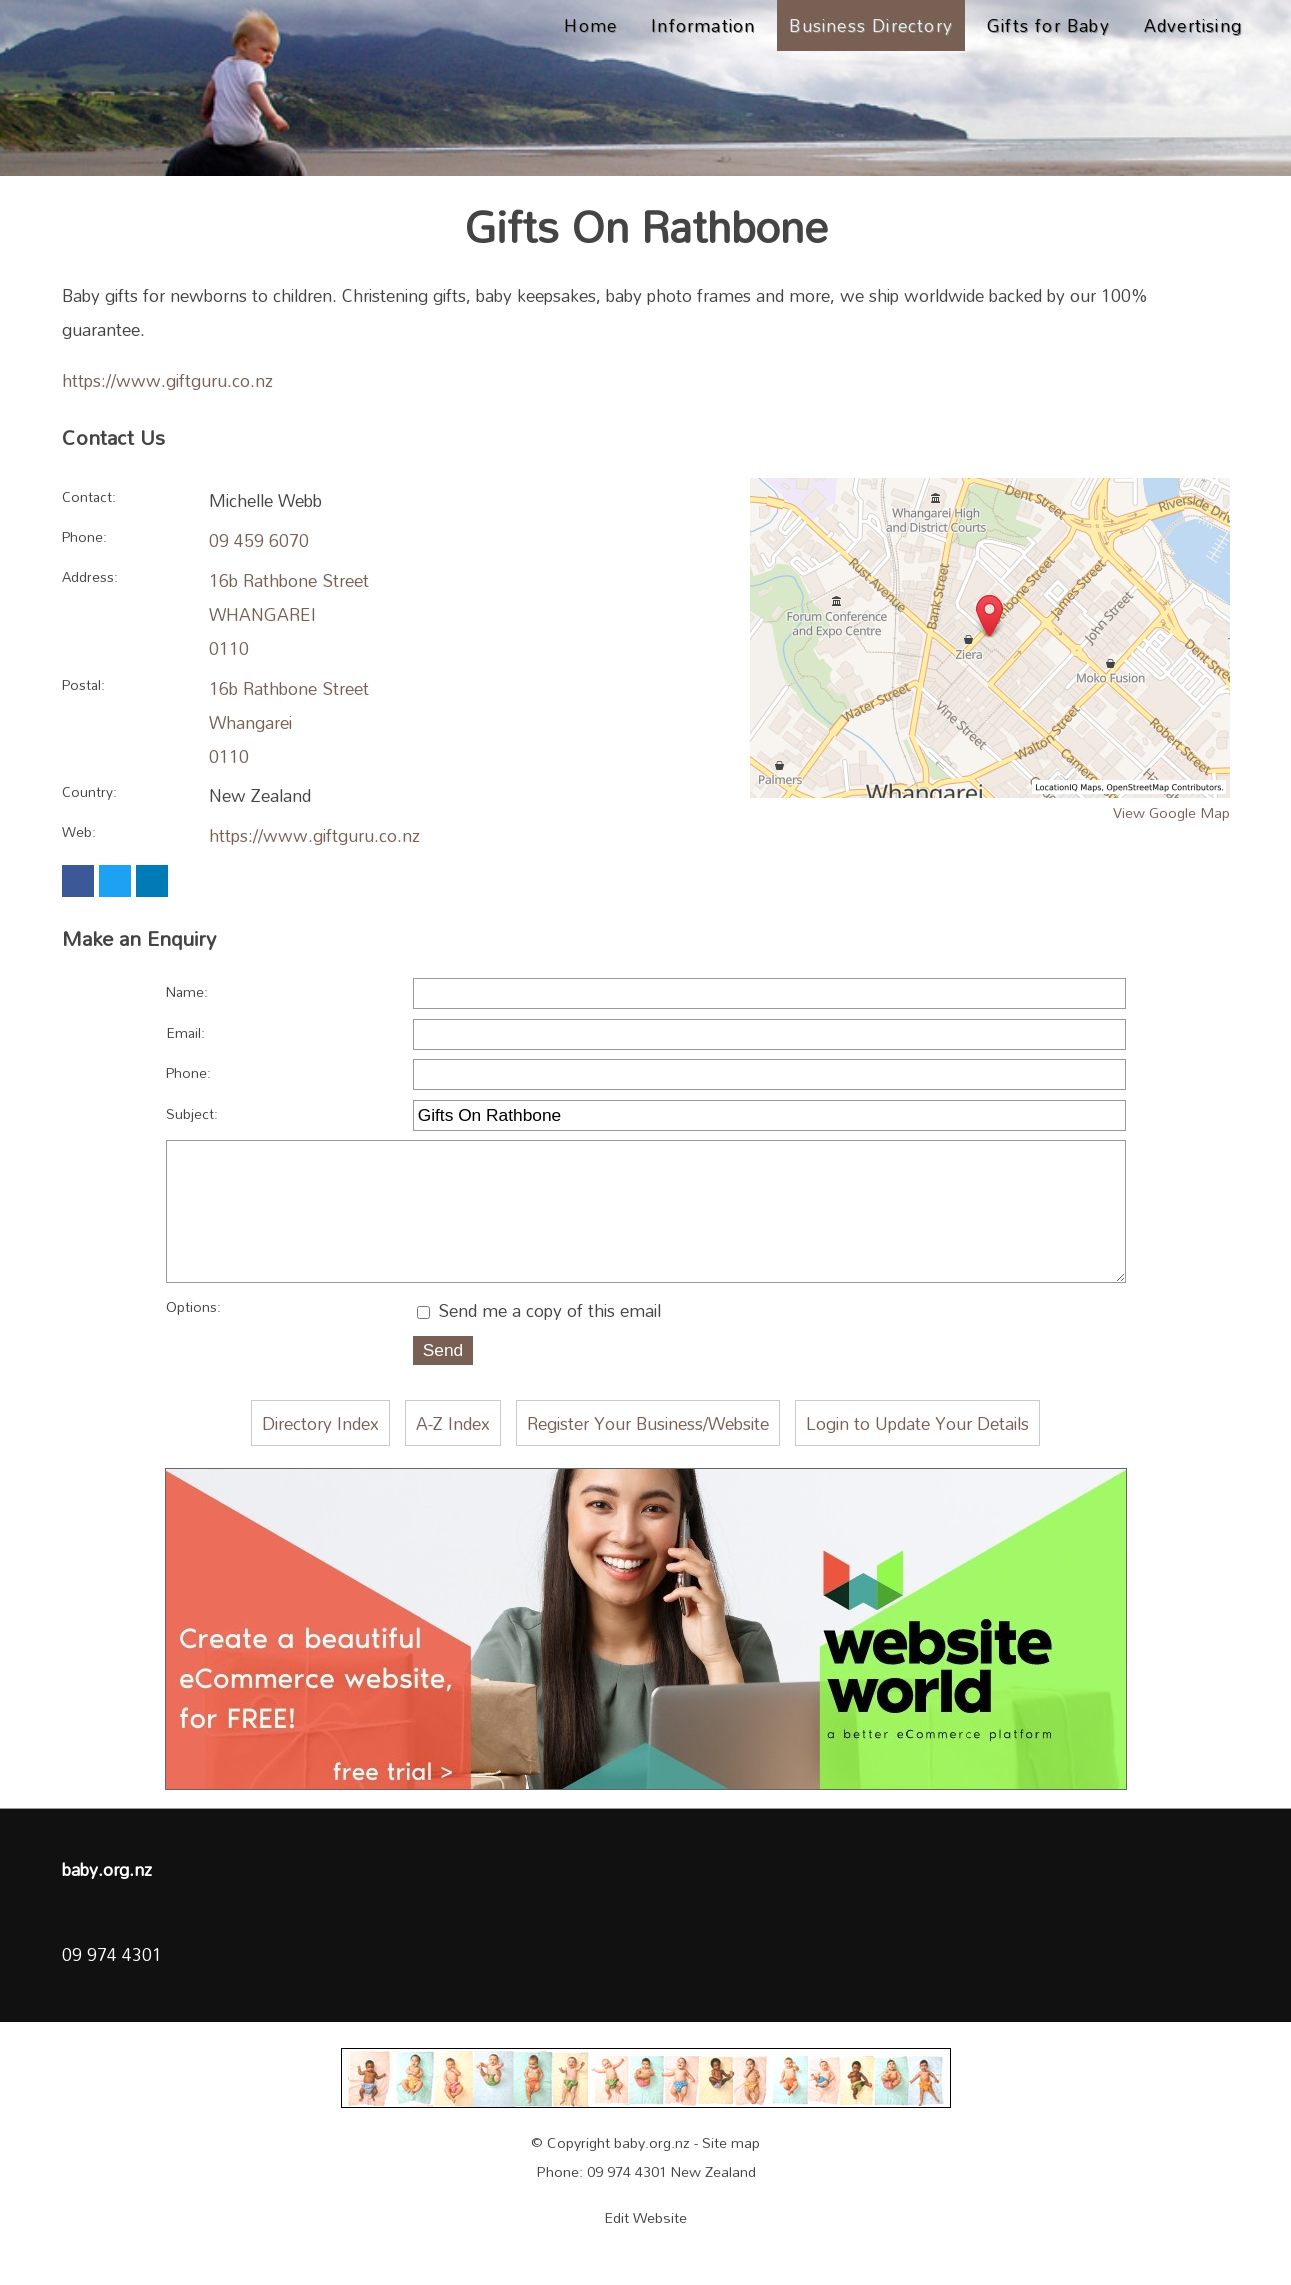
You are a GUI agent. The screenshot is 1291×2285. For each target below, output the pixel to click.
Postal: (83, 684)
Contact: (89, 496)
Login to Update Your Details (917, 1458)
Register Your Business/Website (648, 1458)
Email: (185, 1032)
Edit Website (645, 2252)
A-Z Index (453, 1458)
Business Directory (871, 25)
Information (703, 25)
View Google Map (1171, 812)
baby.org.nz (652, 2177)
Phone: (84, 536)
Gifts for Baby (1048, 25)
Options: (193, 1341)
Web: (79, 831)
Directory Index (320, 1458)
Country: (89, 791)
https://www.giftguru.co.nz (167, 380)
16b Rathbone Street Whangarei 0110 (289, 722)
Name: (187, 991)
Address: (90, 576)
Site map (731, 2177)
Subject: (192, 1113)
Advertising (1193, 25)
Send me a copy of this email (539, 1345)
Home (590, 25)
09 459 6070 (259, 540)
